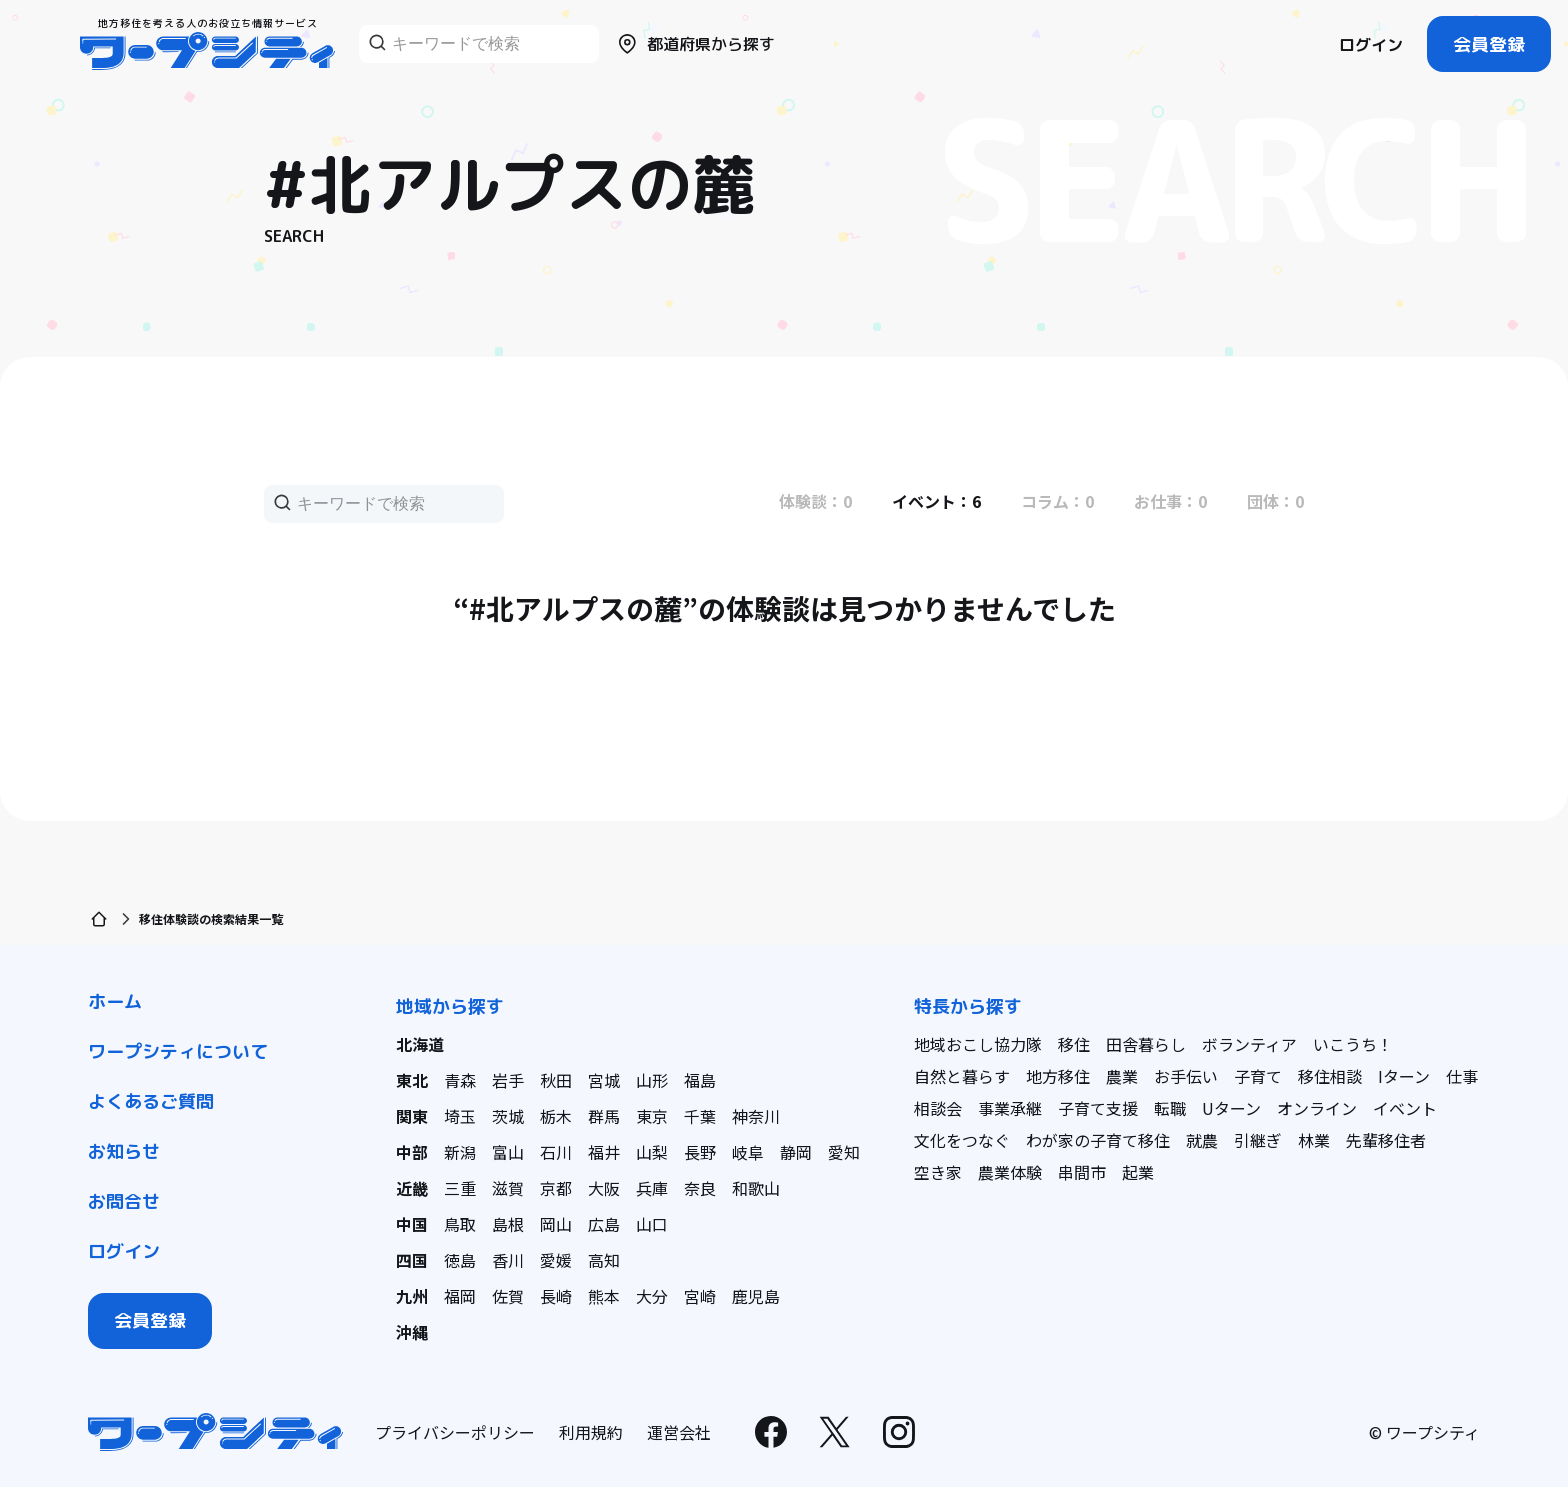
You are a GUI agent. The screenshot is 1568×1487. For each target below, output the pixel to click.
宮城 (604, 1080)
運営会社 (679, 1432)
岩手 (508, 1080)
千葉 (700, 1116)
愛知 (844, 1152)
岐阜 (748, 1152)
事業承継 (1010, 1108)
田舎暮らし (1146, 1044)
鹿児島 (756, 1296)
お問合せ (124, 1201)
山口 (652, 1224)
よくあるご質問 (151, 1101)
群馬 (604, 1116)
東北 (412, 1080)
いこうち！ (1353, 1044)
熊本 (604, 1296)
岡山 (556, 1224)
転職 (1170, 1108)
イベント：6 (936, 501)
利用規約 (591, 1432)
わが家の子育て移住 (1098, 1140)
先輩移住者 (1386, 1140)
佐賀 (508, 1296)
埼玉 (460, 1116)
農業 (1122, 1076)
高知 (604, 1260)
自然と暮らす (962, 1076)
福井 (604, 1152)
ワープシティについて (178, 1051)
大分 (652, 1296)
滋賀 (508, 1188)
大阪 (604, 1188)
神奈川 (756, 1116)
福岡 (460, 1296)
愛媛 (556, 1260)
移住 (1074, 1044)
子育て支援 (1098, 1108)
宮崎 (700, 1296)
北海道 (420, 1044)
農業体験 (1010, 1172)
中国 (412, 1224)
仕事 (1462, 1076)
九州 (412, 1296)
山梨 (652, 1152)
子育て (1258, 1076)
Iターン (1404, 1076)
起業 (1138, 1172)
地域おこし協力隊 (978, 1044)
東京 (652, 1116)
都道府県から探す (695, 44)
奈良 (700, 1188)
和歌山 (756, 1188)
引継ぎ (1258, 1140)
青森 (460, 1080)
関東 (412, 1116)
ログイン (1371, 45)
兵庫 (652, 1188)
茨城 (508, 1116)
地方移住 (1058, 1076)
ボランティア (1249, 1044)
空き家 (938, 1172)
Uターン (1231, 1108)
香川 (508, 1260)
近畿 (412, 1188)
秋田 (556, 1080)
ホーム (115, 1001)
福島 (700, 1080)
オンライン (1317, 1108)
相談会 (938, 1108)
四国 (412, 1260)
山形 (652, 1080)
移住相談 (1330, 1076)
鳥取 (460, 1224)
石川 (556, 1152)
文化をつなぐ (962, 1140)
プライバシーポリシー (455, 1432)
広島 (604, 1224)
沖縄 (412, 1332)
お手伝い (1186, 1076)
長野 (700, 1152)
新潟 (460, 1152)
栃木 (556, 1116)
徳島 (460, 1260)
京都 (556, 1188)
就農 (1202, 1140)
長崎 (556, 1296)
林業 (1314, 1140)
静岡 (796, 1152)
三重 (460, 1188)
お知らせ (124, 1151)
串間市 (1082, 1172)
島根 (508, 1224)
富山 (508, 1152)
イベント (1405, 1108)
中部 (412, 1152)
